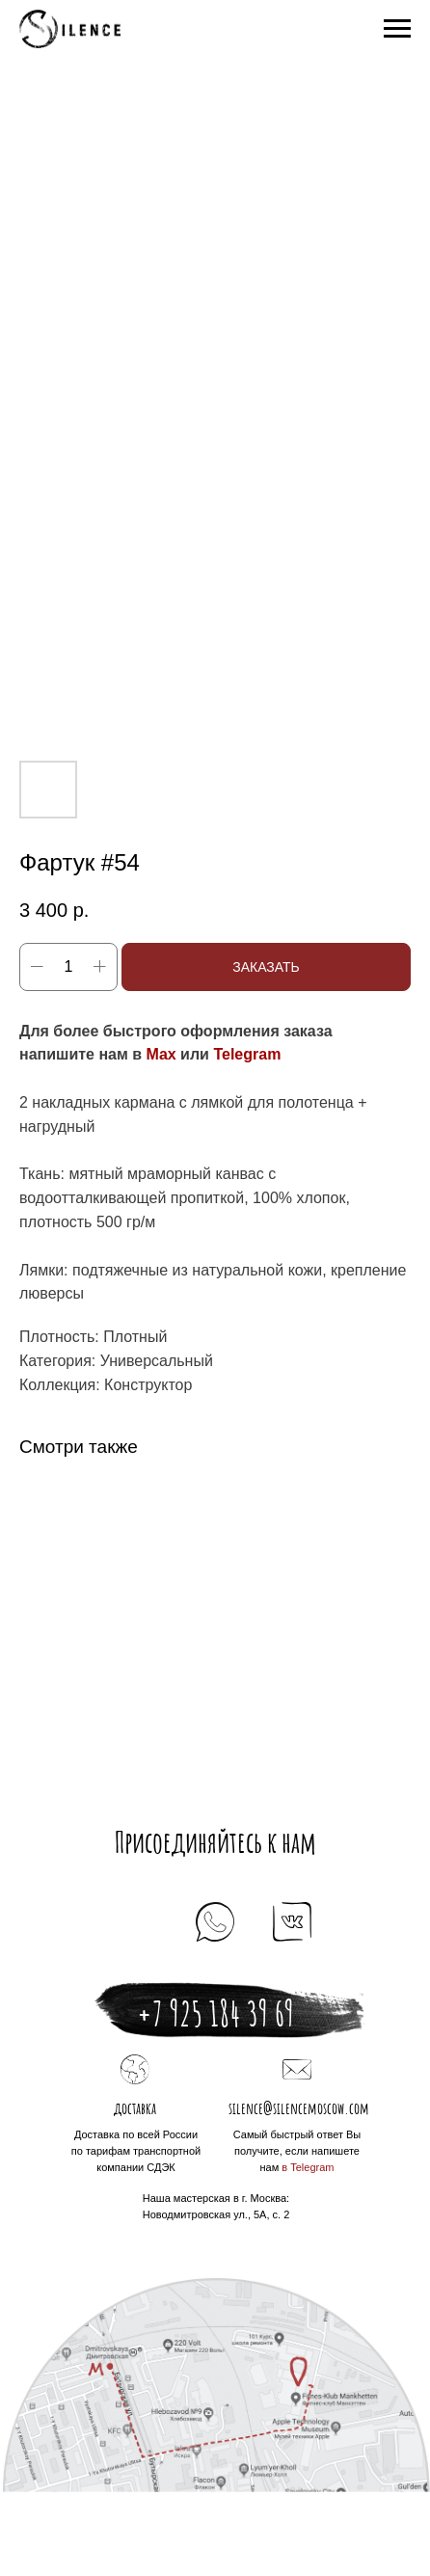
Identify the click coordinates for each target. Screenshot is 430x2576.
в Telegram (308, 2167)
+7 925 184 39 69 (215, 2013)
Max (161, 1054)
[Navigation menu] (397, 29)
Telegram (247, 1054)
